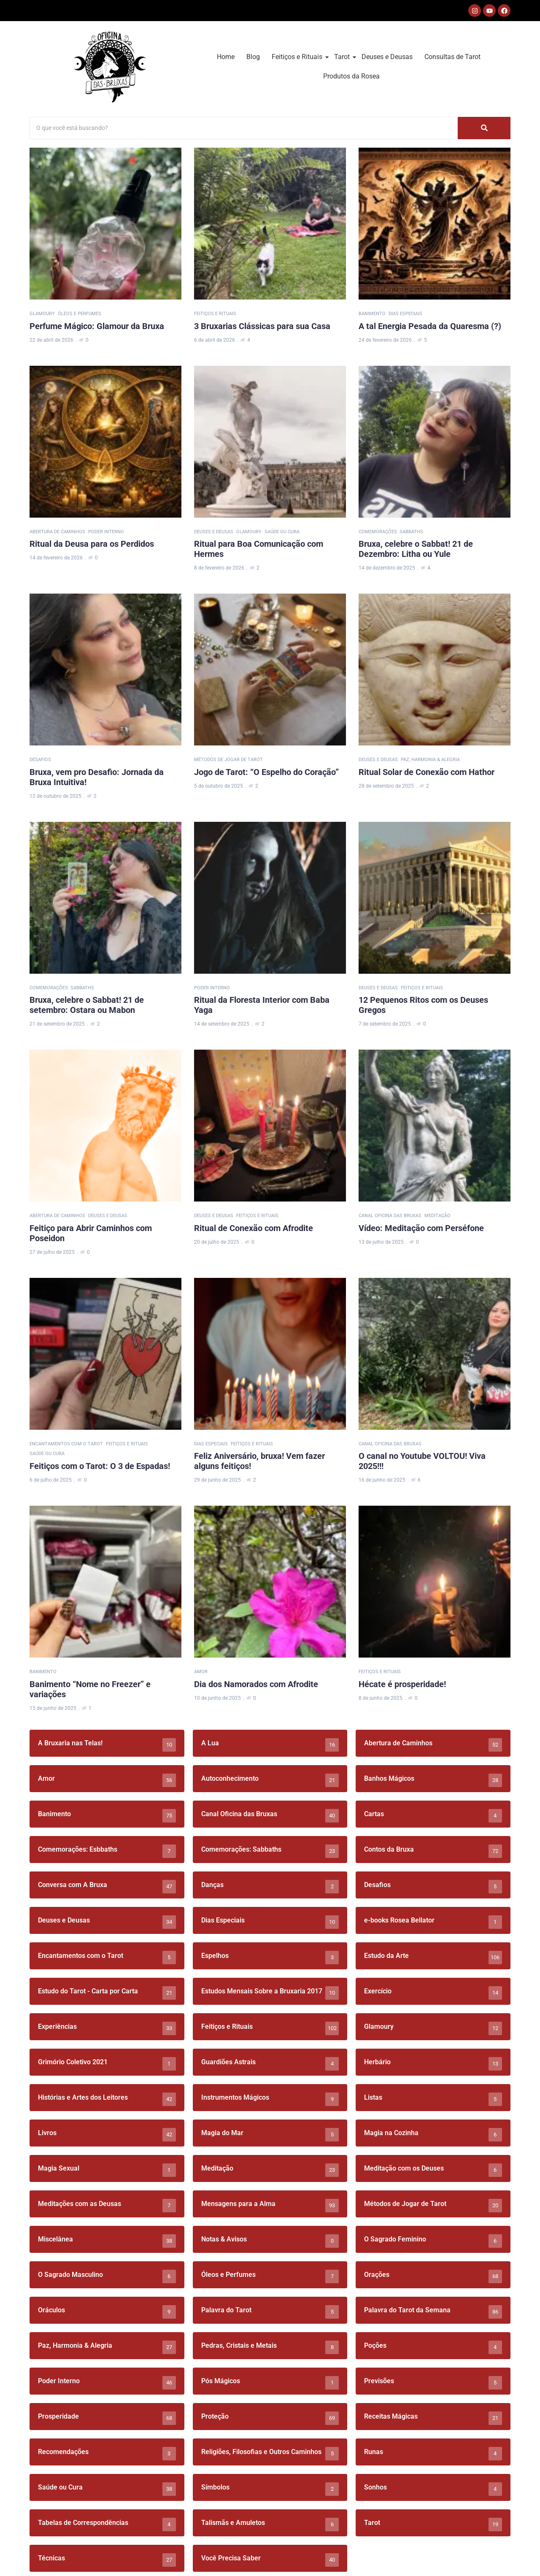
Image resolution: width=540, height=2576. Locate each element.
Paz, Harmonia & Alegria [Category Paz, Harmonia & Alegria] (430, 759)
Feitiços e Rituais (298, 57)
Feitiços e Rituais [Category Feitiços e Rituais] (215, 313)
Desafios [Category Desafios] (40, 759)
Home (226, 57)
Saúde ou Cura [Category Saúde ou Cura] (282, 532)
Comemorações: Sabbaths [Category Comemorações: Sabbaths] (391, 532)
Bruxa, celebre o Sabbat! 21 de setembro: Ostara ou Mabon (87, 1005)
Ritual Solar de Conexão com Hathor (426, 772)
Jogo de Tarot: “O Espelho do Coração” (266, 772)
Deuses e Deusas (387, 57)
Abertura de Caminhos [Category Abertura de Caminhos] (57, 532)
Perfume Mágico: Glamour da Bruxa (97, 326)
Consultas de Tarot (452, 57)
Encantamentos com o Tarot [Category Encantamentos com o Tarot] (66, 1444)
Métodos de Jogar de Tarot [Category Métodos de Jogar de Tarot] (228, 759)
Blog (253, 57)
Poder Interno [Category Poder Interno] (106, 532)
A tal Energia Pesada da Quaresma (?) (430, 326)
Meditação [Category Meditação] (437, 1215)
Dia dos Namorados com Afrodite (256, 1684)
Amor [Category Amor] (201, 1671)
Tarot (343, 57)
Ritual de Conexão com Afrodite (253, 1228)
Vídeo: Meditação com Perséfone (421, 1228)
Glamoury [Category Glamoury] (42, 313)
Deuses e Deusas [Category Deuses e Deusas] (213, 532)
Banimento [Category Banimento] (372, 313)
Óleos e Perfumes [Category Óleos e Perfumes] (79, 313)
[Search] (244, 128)
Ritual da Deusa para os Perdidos (92, 544)
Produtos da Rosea (351, 76)
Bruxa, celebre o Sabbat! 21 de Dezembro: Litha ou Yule (416, 549)
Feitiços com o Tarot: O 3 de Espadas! (100, 1466)
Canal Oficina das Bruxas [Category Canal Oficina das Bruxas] (390, 1215)
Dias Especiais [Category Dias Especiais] (405, 313)
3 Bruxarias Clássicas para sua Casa (262, 326)
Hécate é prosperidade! (402, 1684)
